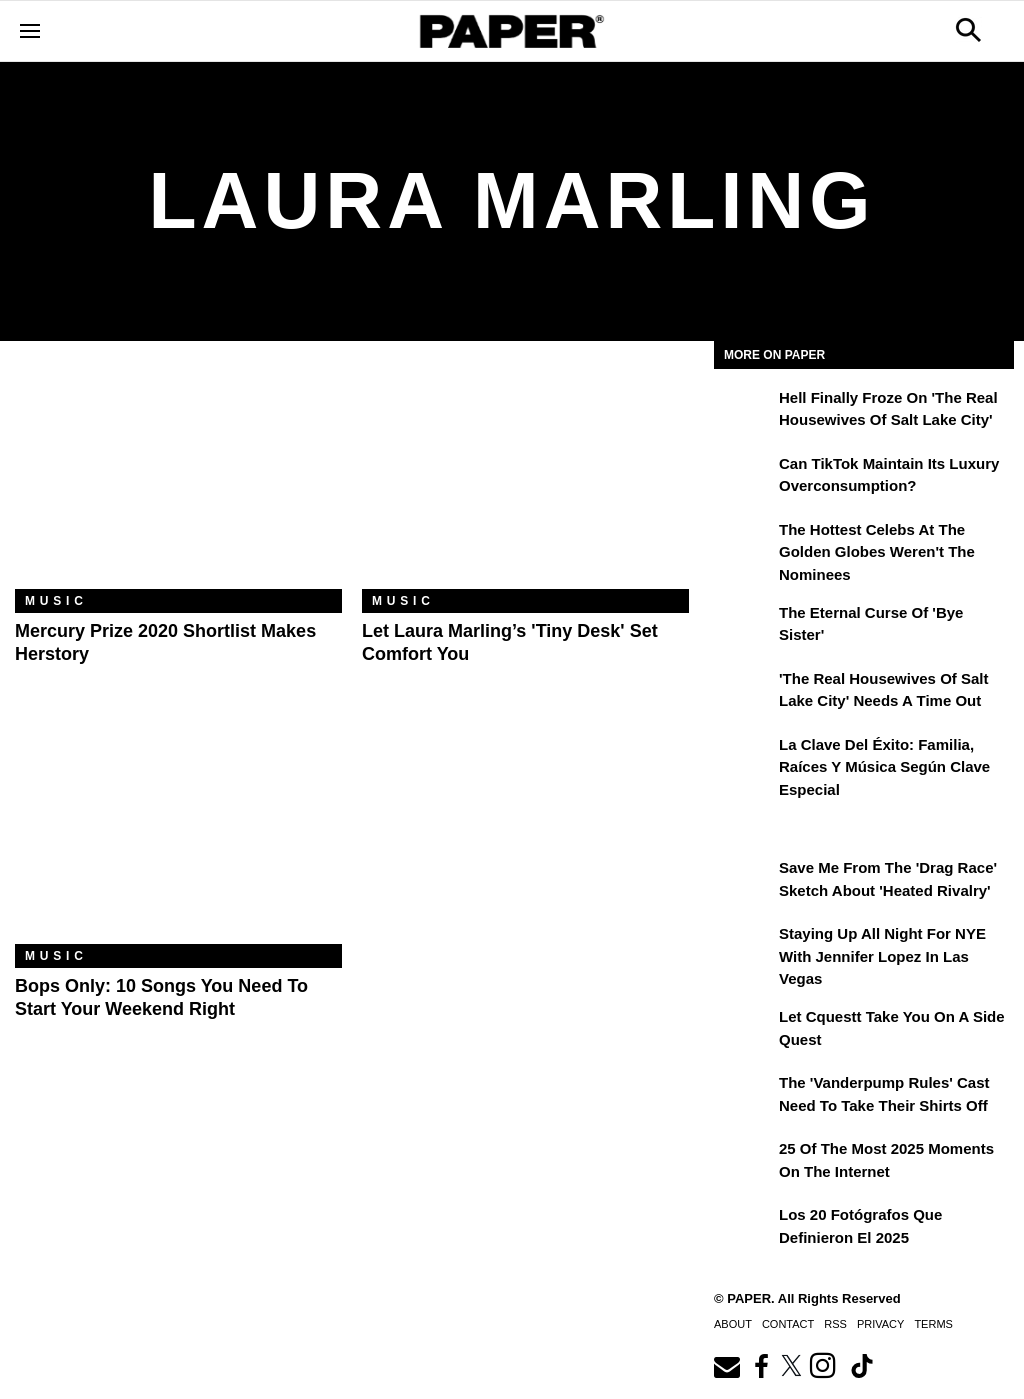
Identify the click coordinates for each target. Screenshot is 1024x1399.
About (733, 1324)
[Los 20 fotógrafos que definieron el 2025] (744, 1229)
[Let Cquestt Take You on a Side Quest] (744, 1031)
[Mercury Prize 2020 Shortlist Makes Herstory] (178, 480)
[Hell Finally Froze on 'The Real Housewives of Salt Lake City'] (744, 412)
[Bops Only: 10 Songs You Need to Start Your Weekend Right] (178, 835)
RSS (835, 1324)
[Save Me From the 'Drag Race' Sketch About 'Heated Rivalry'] (744, 882)
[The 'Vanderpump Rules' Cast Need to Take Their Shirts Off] (744, 1097)
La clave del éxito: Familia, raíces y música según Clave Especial (884, 767)
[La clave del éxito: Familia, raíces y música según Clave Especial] (744, 759)
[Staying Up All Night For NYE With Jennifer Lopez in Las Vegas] (744, 948)
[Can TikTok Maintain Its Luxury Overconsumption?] (744, 478)
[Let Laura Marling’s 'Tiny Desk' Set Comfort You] (525, 480)
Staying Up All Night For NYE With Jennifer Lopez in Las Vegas (882, 956)
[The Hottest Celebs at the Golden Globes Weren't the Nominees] (744, 544)
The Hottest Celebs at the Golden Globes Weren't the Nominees (877, 552)
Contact (788, 1324)
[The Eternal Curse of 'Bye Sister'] (744, 627)
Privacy (880, 1324)
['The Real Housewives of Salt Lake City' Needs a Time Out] (744, 693)
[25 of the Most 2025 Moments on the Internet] (744, 1163)
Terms (933, 1324)
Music (56, 601)
